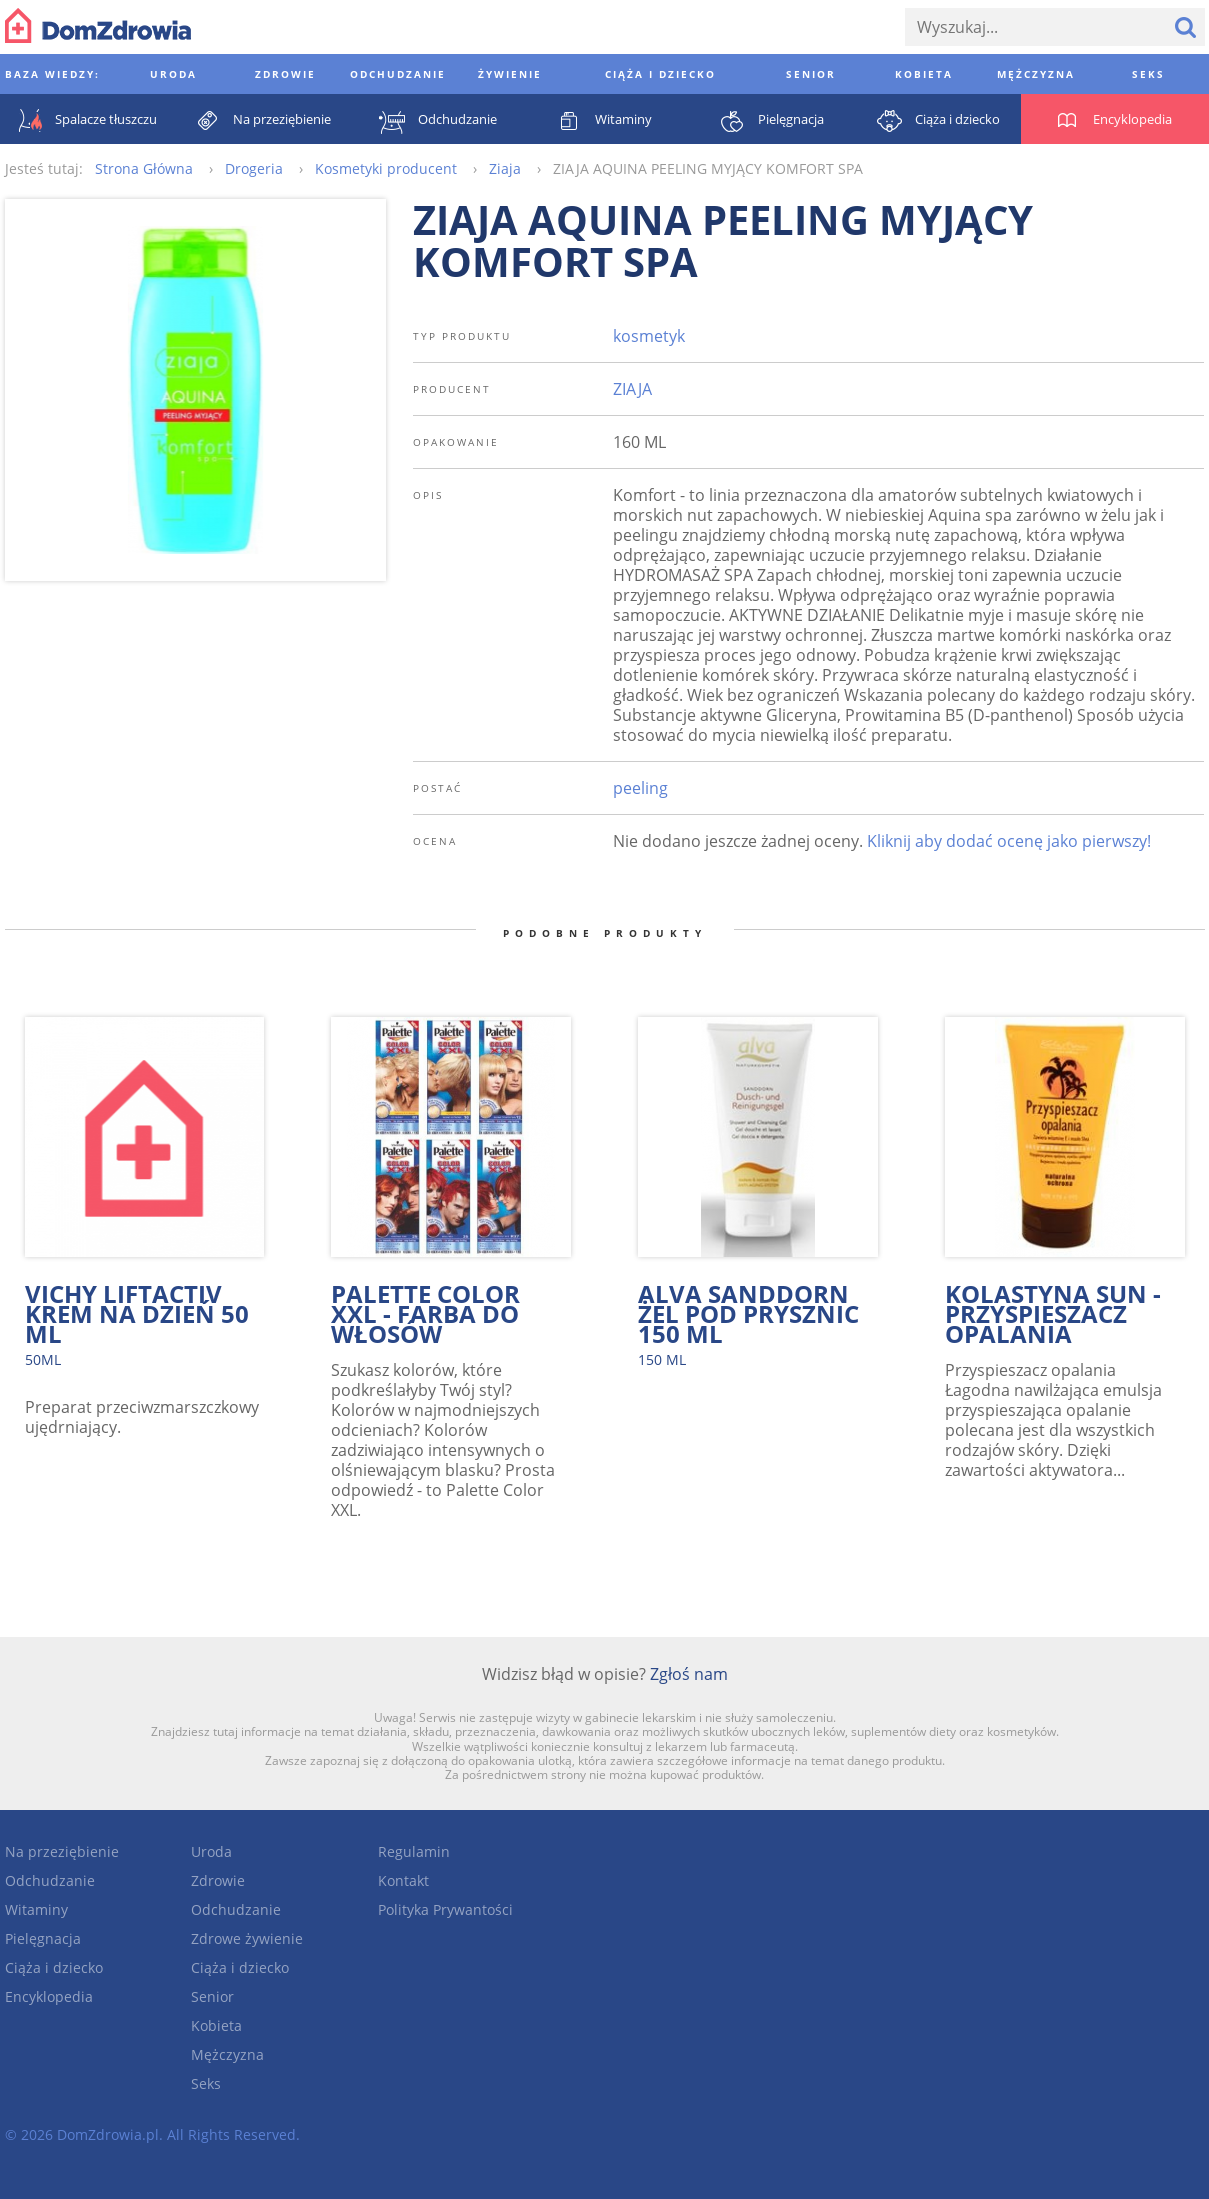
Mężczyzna (227, 2054)
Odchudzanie (50, 1880)
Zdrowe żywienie (247, 1938)
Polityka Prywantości (445, 1909)
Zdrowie (218, 1880)
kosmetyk (649, 336)
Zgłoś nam (689, 1674)
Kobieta (216, 2025)
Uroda (211, 1851)
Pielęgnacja (43, 1938)
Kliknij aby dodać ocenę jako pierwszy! (1009, 841)
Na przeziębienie (62, 1851)
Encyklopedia (49, 1996)
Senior (212, 1996)
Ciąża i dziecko (54, 1967)
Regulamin (414, 1851)
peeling (640, 788)
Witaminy (36, 1909)
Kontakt (403, 1880)
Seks (206, 2083)
